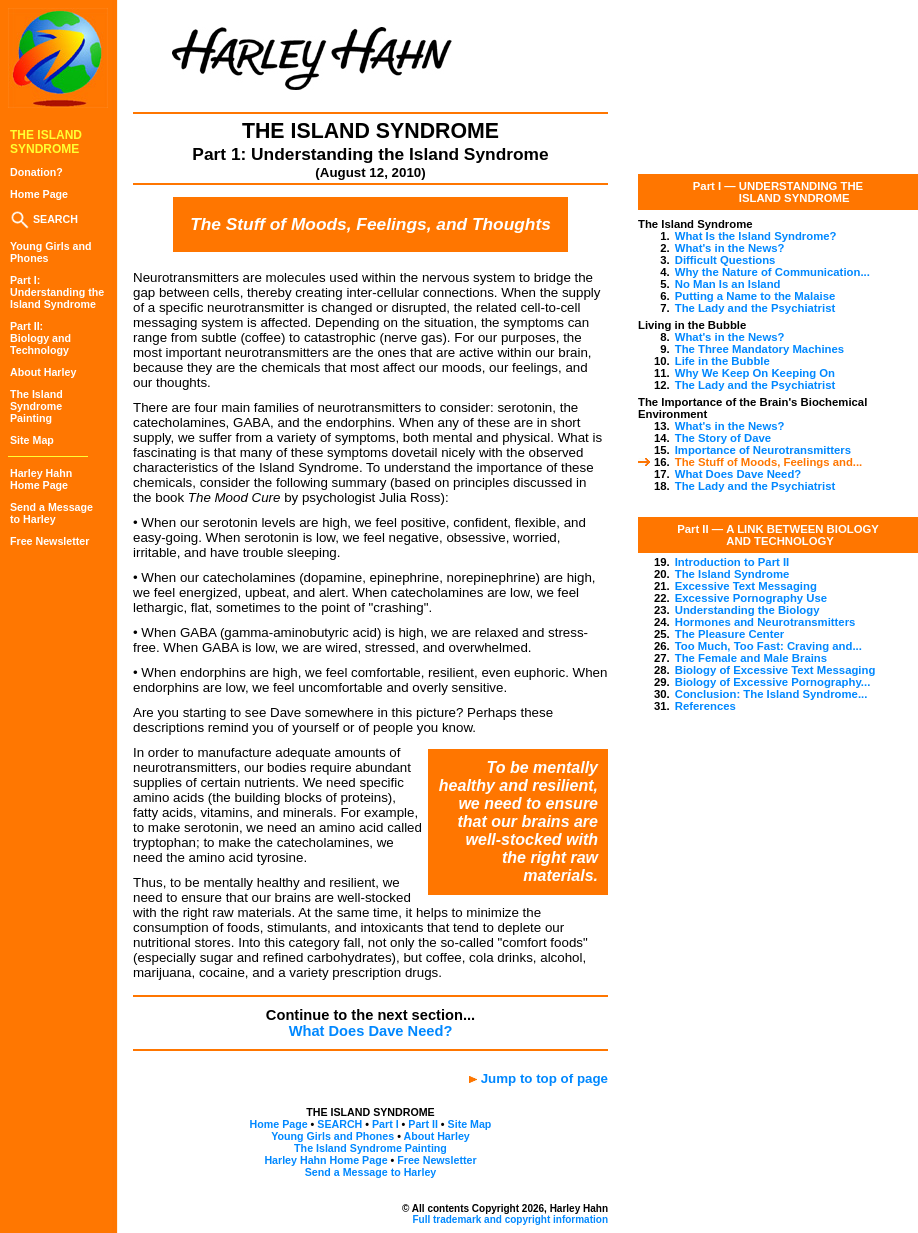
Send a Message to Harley (370, 1172)
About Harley (43, 372)
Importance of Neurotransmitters (763, 450)
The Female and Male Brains (751, 658)
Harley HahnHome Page (41, 479)
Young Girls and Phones (332, 1136)
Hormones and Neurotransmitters (765, 622)
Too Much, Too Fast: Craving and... (768, 646)
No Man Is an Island (728, 284)
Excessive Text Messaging (746, 586)
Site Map (32, 440)
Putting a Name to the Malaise (755, 296)
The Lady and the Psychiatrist (755, 308)
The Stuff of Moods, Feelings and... (769, 462)
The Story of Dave (723, 438)
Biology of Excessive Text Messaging (775, 670)
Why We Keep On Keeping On (755, 373)
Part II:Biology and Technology (40, 338)
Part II (423, 1124)
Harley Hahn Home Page (325, 1160)
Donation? (36, 172)
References (705, 706)
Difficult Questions (725, 260)
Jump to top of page (544, 1078)
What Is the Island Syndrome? (756, 236)
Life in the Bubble (722, 361)
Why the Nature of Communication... (772, 272)
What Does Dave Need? (371, 1031)
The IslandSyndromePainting (36, 406)
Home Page (39, 194)
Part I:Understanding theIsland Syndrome (57, 292)
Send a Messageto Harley (51, 513)
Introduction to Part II (732, 562)
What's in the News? (730, 248)
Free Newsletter (49, 541)
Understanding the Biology (747, 610)
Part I (385, 1124)
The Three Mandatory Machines (759, 349)
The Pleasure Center (730, 634)
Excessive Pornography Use (751, 598)
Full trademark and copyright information (510, 1219)
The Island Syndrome (732, 574)
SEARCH (44, 219)
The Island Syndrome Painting (370, 1148)
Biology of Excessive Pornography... (773, 682)
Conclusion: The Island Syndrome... (771, 694)
